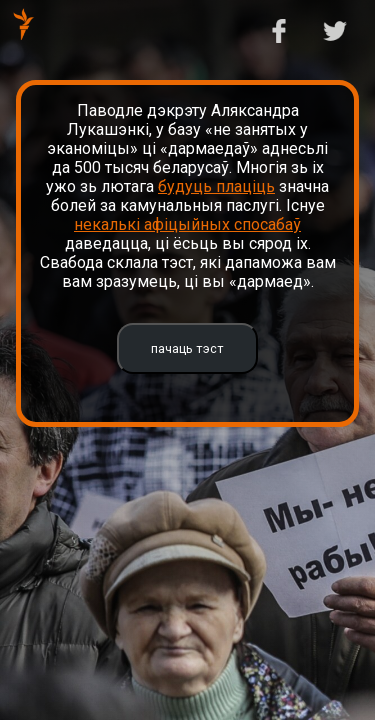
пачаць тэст (187, 348)
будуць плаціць (216, 186)
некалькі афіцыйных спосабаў (187, 224)
